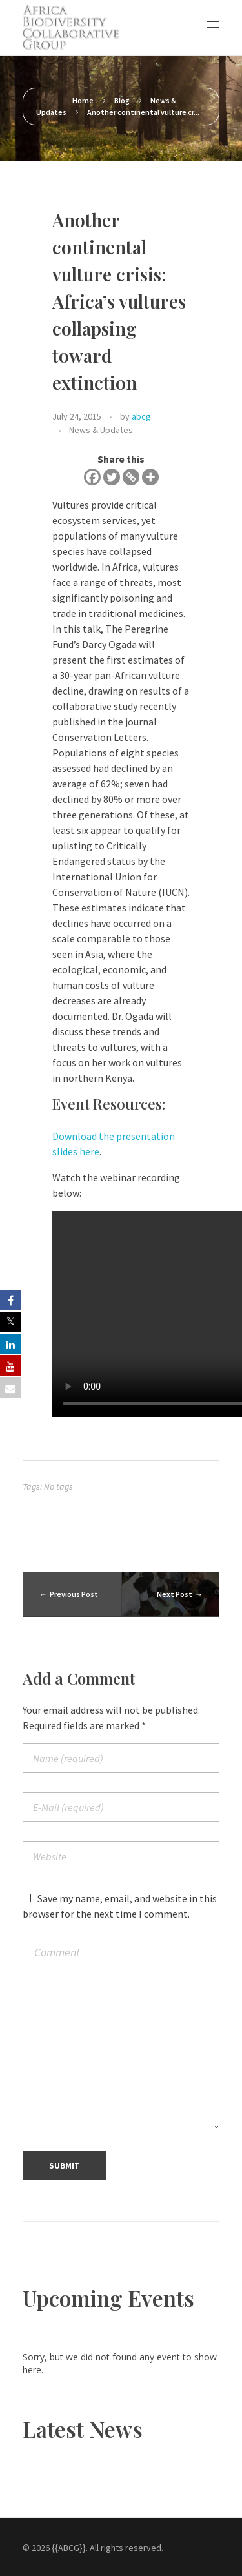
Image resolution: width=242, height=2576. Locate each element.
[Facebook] (92, 477)
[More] (150, 477)
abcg (141, 416)
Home (83, 100)
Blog (122, 100)
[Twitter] (111, 477)
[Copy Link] (131, 477)
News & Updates (101, 430)
